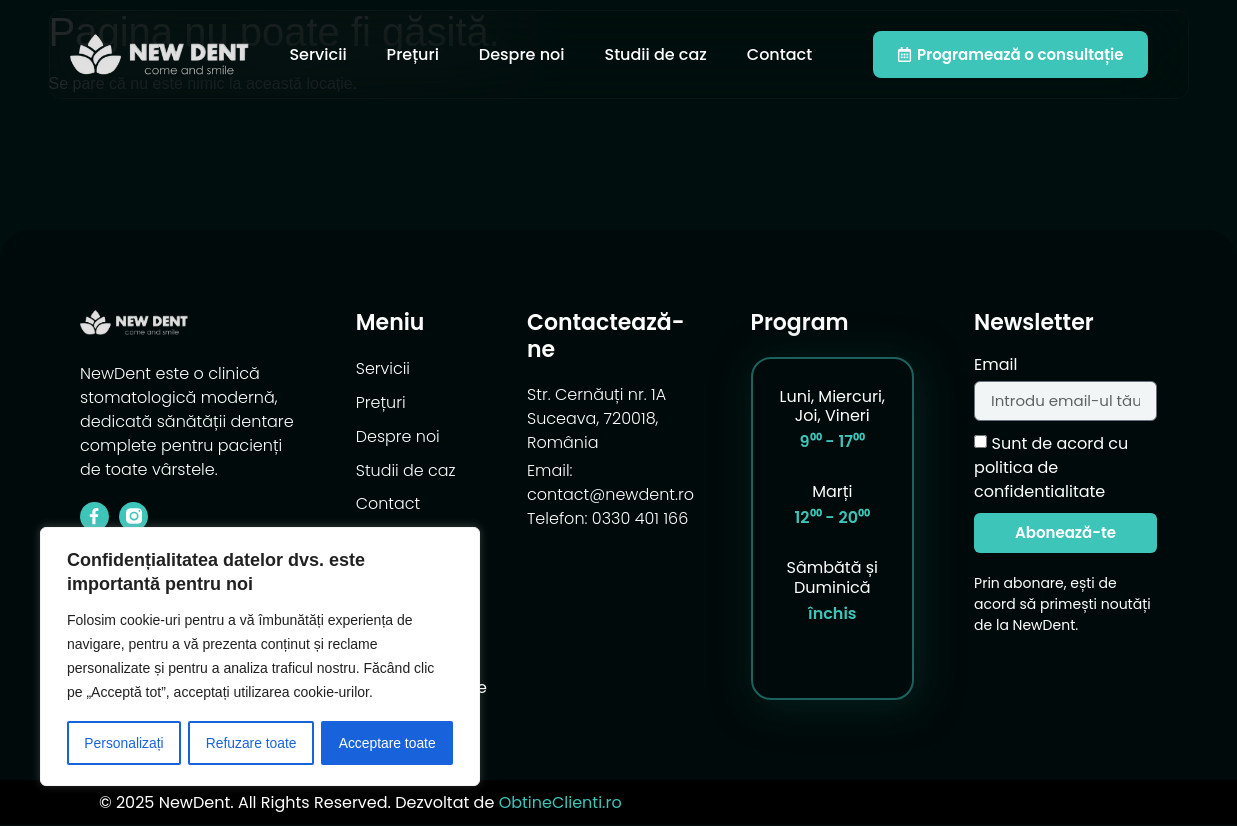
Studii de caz (655, 54)
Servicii (317, 54)
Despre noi (522, 54)
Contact (779, 54)
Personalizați (124, 743)
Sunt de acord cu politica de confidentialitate (1051, 467)
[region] (260, 657)
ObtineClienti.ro (560, 802)
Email (995, 366)
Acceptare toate (387, 743)
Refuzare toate (251, 743)
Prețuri (413, 54)
